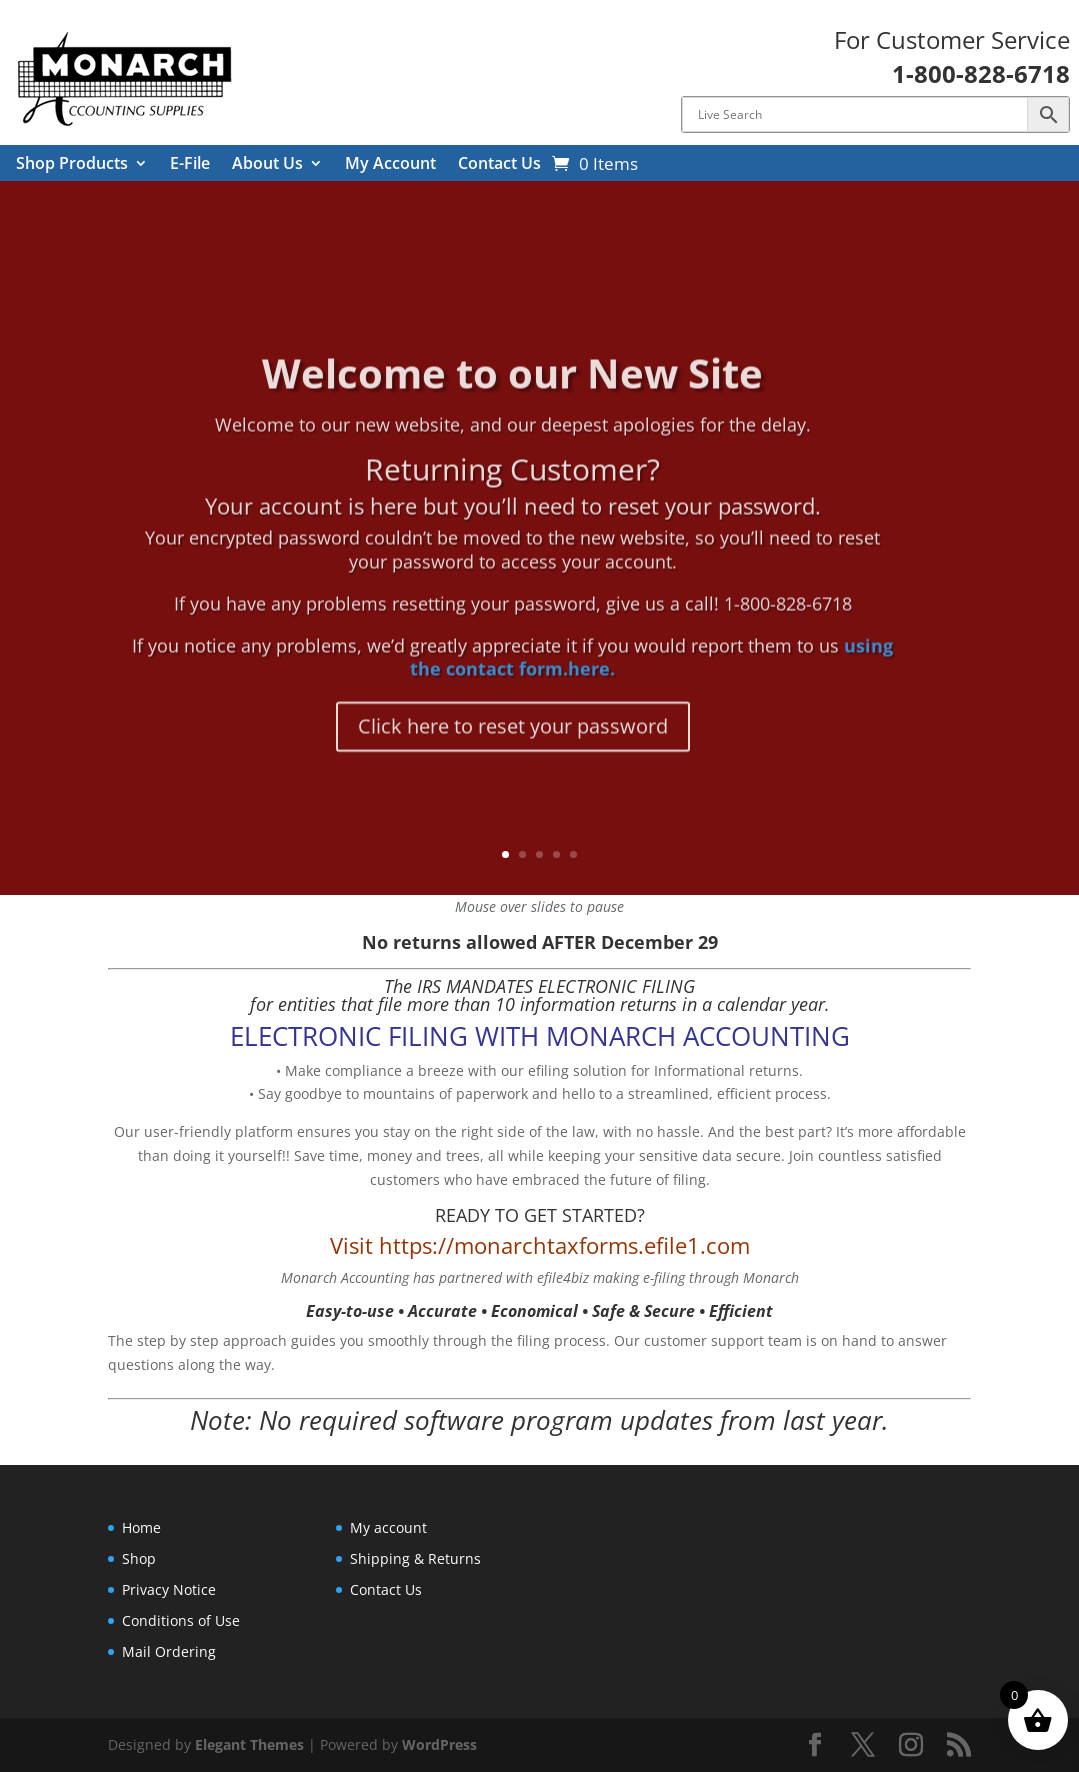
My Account (390, 165)
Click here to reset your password (513, 764)
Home (141, 1527)
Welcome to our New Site (512, 410)
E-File (190, 165)
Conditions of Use (181, 1620)
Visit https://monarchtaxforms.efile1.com (540, 1245)
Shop (139, 1558)
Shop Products (72, 165)
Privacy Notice (169, 1589)
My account (388, 1527)
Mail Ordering (169, 1651)
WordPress (439, 1744)
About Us (267, 165)
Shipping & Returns (415, 1558)
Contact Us (499, 165)
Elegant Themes (249, 1744)
